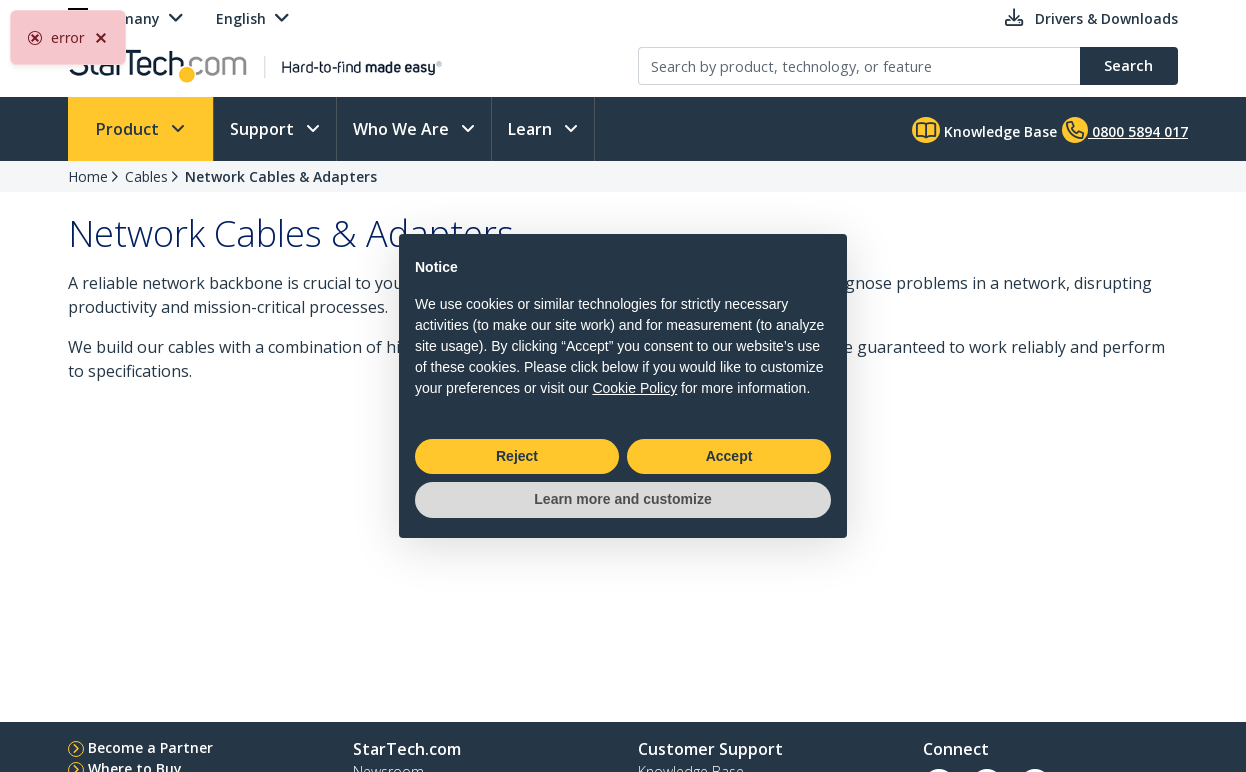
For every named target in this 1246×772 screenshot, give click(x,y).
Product (129, 129)
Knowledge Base (984, 130)
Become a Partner (150, 747)
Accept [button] (729, 456)
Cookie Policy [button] (634, 388)
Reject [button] (517, 456)
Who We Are (403, 129)
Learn (532, 129)
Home (88, 176)
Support (264, 129)
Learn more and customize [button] (622, 499)
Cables (146, 176)
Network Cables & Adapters (281, 176)
